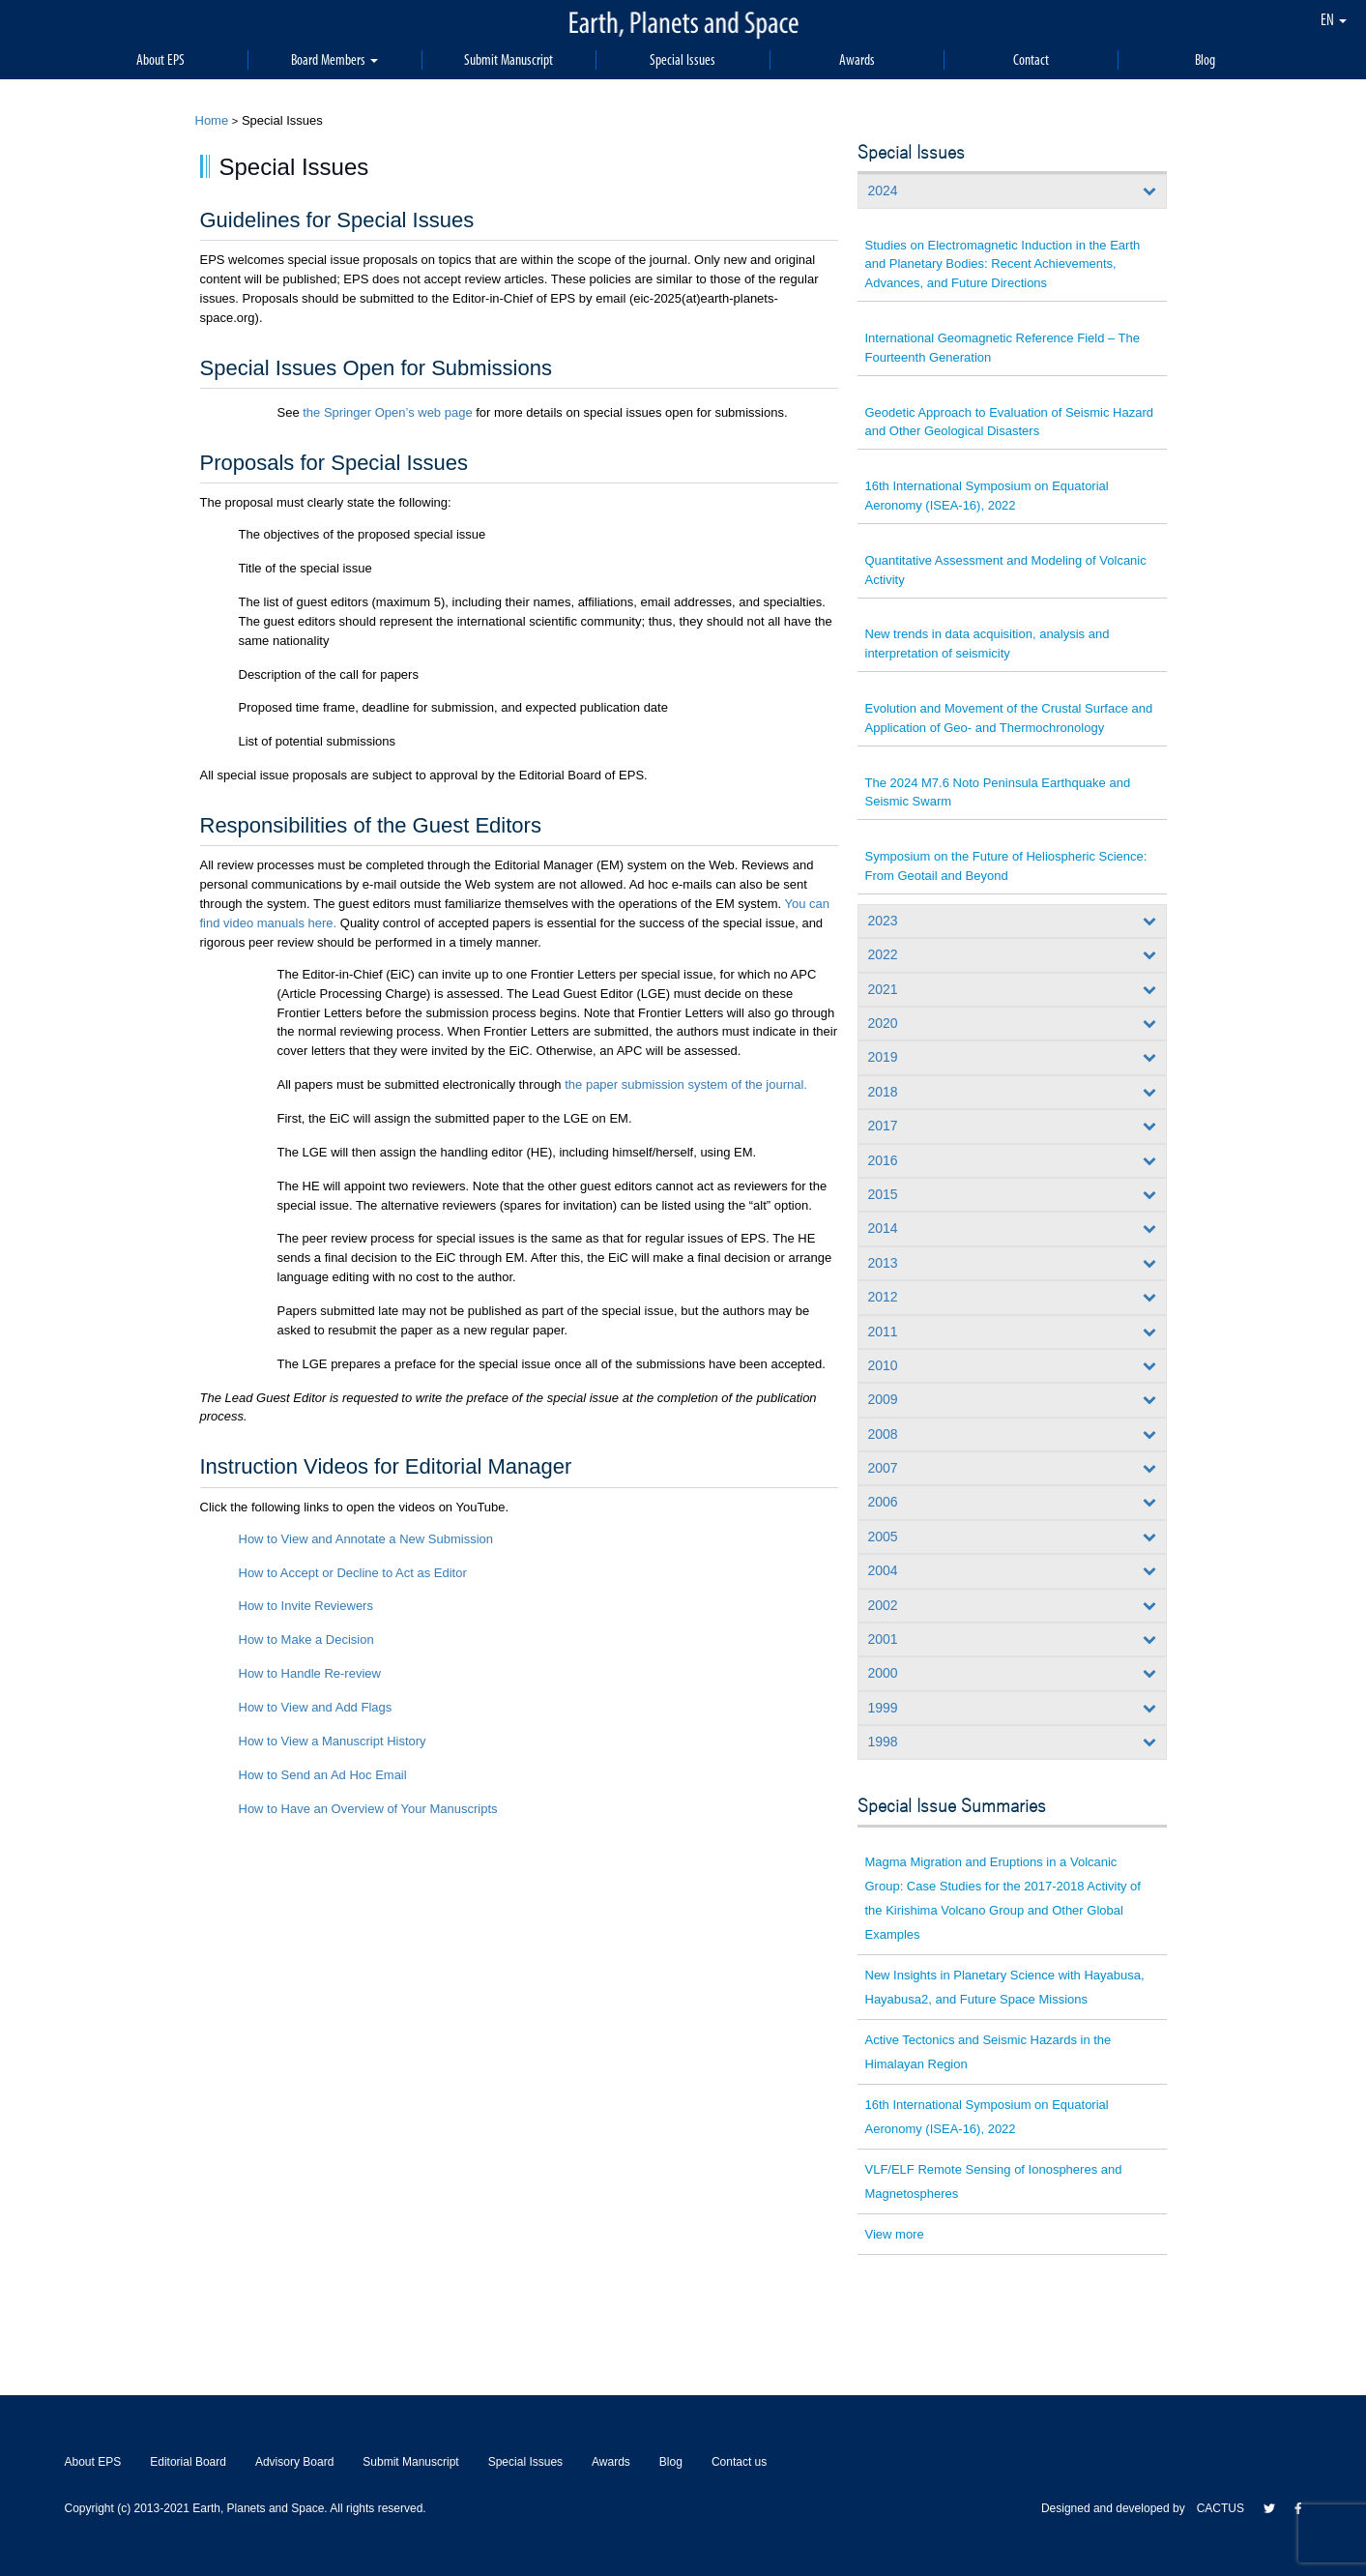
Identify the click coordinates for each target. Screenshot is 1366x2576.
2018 (883, 1091)
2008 (883, 1434)
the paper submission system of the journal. (686, 1084)
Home (212, 120)
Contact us (739, 2462)
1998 (883, 1741)
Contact (1031, 59)
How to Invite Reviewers (306, 1605)
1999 (883, 1707)
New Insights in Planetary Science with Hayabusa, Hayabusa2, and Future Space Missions (1005, 1987)
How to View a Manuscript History (332, 1741)
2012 (883, 1296)
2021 (883, 989)
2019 (883, 1057)
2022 (883, 954)
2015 (883, 1194)
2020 (883, 1023)
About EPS (160, 59)
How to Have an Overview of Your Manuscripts (368, 1808)
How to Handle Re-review (310, 1673)
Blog (1205, 59)
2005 (883, 1536)
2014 (883, 1228)
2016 (883, 1160)
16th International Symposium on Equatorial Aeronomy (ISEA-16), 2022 (987, 495)
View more (894, 2234)
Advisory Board (294, 2462)
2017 (883, 1125)
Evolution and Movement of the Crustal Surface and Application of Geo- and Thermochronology (1009, 718)
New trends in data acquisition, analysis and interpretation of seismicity (987, 643)
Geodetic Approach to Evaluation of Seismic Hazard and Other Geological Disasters (1009, 422)
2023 (883, 920)
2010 (883, 1365)
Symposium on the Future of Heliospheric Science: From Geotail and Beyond (1006, 866)
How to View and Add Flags (315, 1707)
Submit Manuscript (508, 59)
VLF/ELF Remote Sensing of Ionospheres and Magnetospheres (993, 2181)
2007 (883, 1468)
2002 (883, 1605)
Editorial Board (188, 2462)
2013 (883, 1263)
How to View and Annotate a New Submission (366, 1539)
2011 (883, 1331)
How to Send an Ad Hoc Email (323, 1775)
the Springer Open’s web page (387, 412)
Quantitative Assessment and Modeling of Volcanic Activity (1006, 570)
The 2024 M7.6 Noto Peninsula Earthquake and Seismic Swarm (998, 792)
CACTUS (1220, 2508)
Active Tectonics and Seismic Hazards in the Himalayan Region (988, 2052)
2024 (883, 190)
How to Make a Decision (306, 1639)
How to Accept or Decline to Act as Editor (353, 1573)
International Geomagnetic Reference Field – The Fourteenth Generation (1002, 348)
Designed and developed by (1119, 2508)
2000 (883, 1673)
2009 (883, 1399)
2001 (883, 1639)
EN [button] (1334, 19)
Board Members (334, 59)
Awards (857, 59)
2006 (883, 1501)
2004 (883, 1570)
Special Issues (682, 59)
